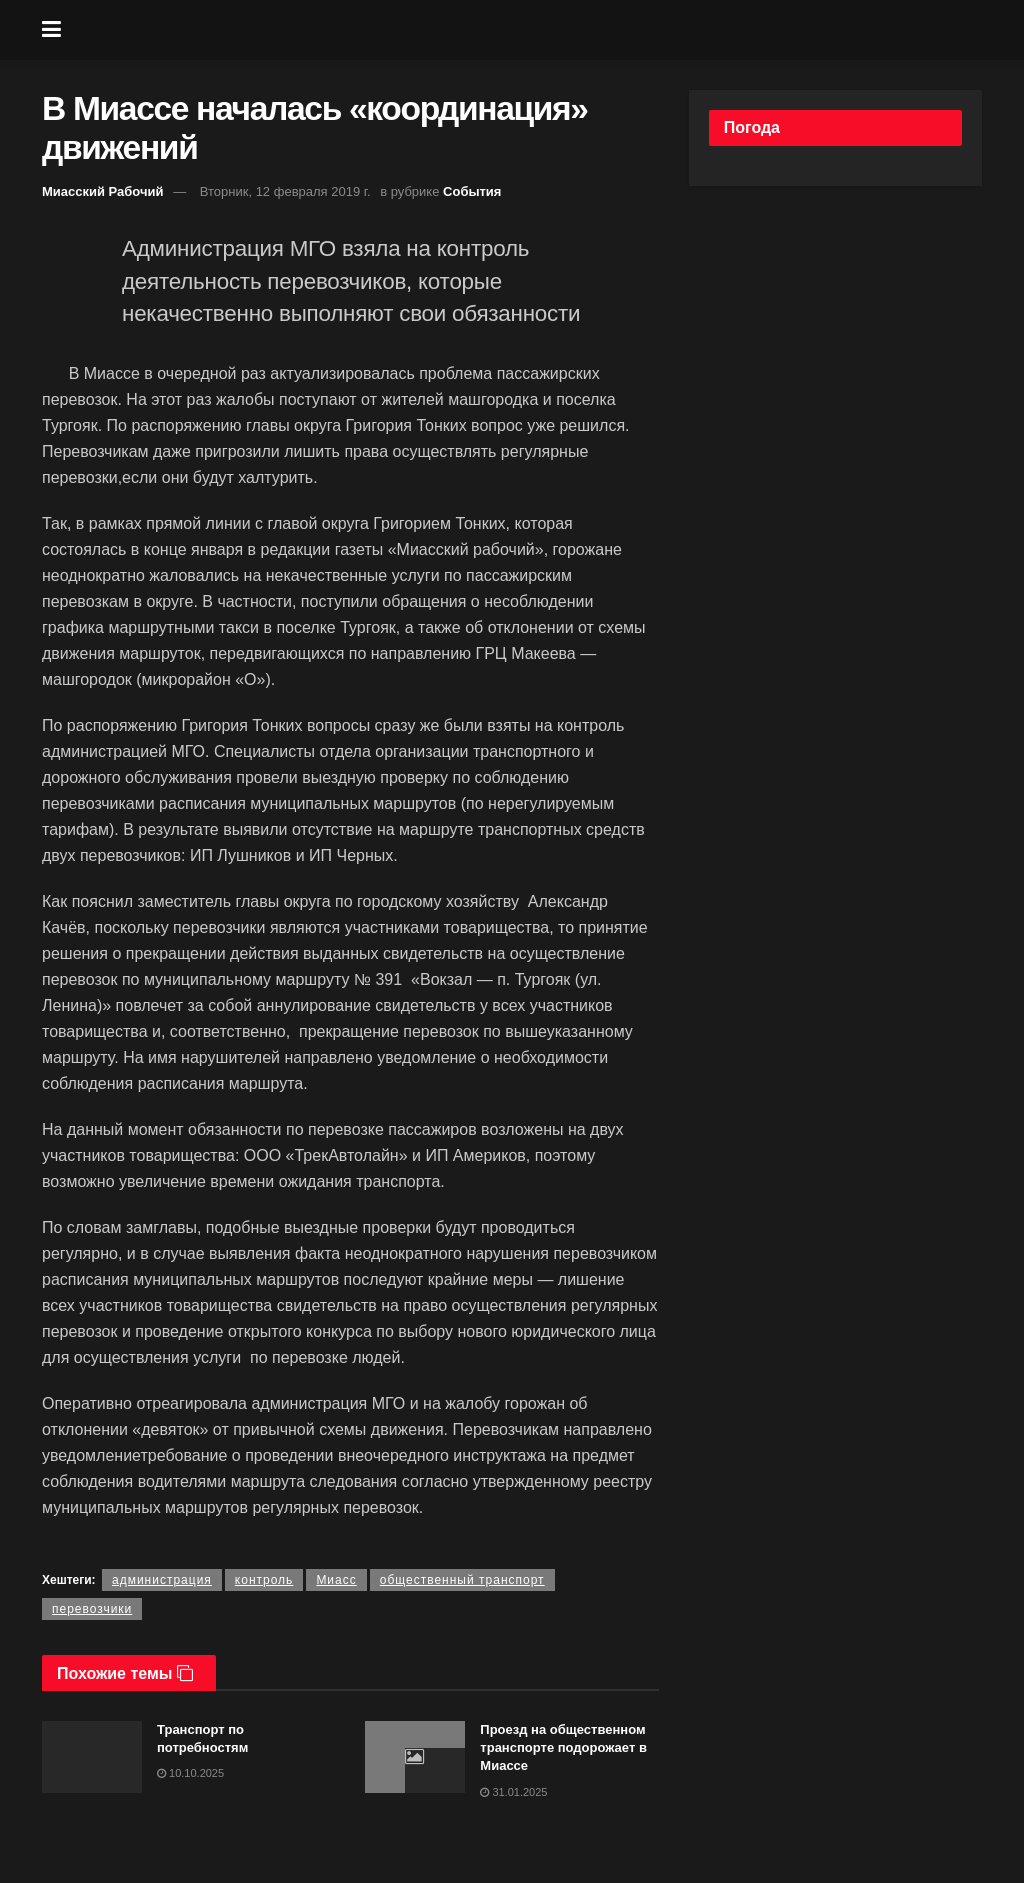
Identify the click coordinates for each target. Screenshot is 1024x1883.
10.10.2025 (190, 1773)
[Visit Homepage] (527, 30)
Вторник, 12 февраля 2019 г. (285, 191)
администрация (162, 1580)
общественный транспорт (462, 1580)
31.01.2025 (513, 1792)
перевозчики (92, 1609)
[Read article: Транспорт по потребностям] (92, 1757)
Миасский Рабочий (103, 191)
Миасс (336, 1580)
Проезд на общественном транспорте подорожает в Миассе (563, 1747)
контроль (264, 1580)
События (472, 191)
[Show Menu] (51, 30)
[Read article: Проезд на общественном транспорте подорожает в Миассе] (415, 1757)
